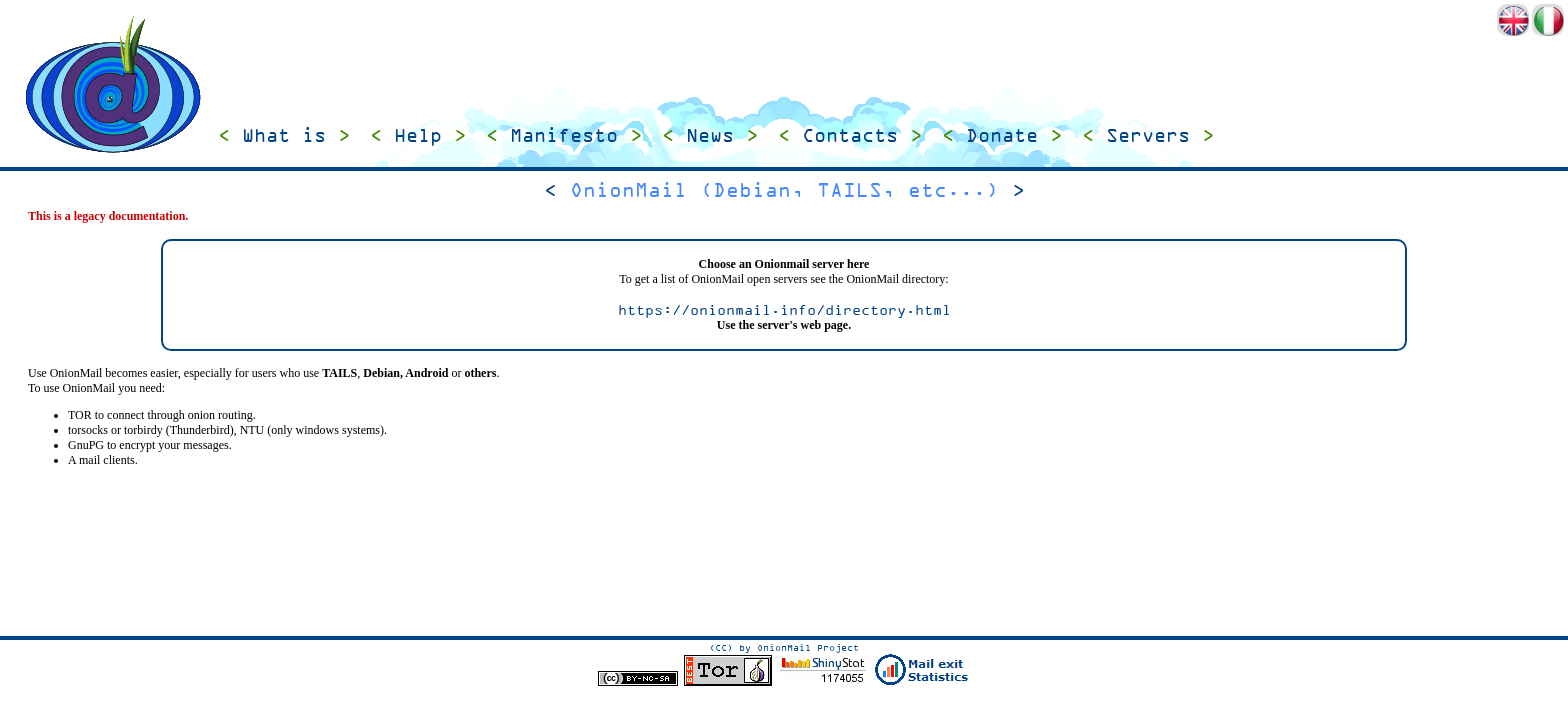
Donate (1002, 135)
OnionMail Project (808, 647)
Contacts (850, 135)
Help (418, 135)
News (710, 135)
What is (284, 135)
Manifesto (564, 135)
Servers (1148, 135)
